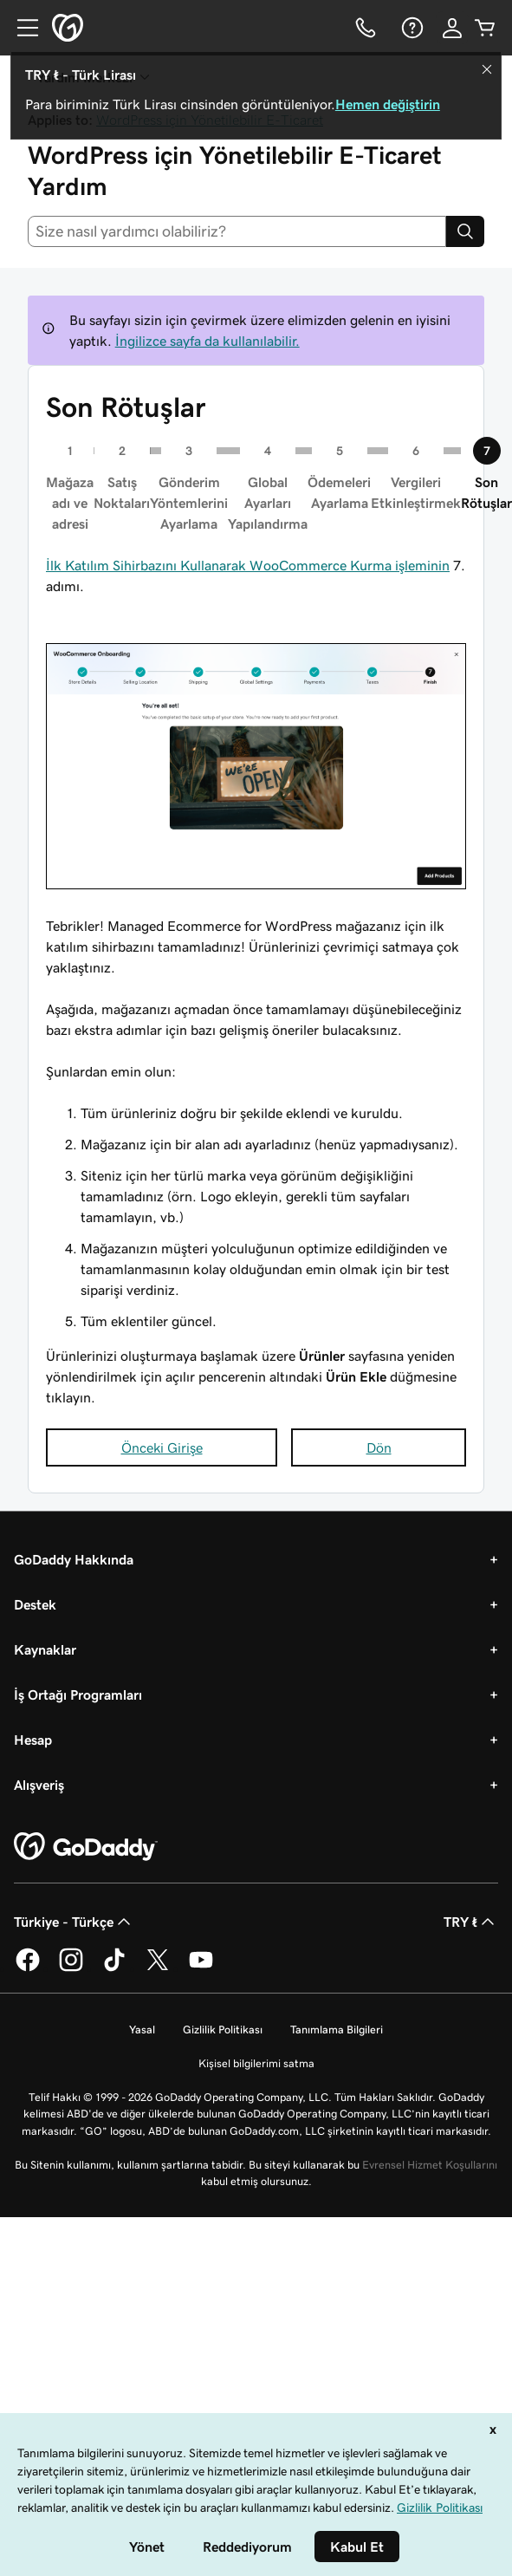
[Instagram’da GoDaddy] (71, 1968)
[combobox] (237, 231)
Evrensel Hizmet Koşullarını (429, 2164)
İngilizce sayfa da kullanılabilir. (207, 341)
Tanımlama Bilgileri (336, 2029)
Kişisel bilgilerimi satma (256, 2063)
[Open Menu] (21, 28)
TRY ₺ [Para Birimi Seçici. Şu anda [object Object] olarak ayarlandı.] (471, 1921)
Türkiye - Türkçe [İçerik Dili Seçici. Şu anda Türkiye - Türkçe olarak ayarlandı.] (74, 1921)
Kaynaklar (45, 1649)
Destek (35, 1604)
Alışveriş (39, 1785)
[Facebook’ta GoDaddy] (28, 1968)
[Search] (465, 231)
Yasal (142, 2029)
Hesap (33, 1740)
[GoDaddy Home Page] (86, 1847)
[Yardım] (410, 28)
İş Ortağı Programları (78, 1694)
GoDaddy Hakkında (73, 1559)
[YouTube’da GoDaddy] (201, 1968)
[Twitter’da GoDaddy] (158, 1968)
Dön (379, 1447)
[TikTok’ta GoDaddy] (114, 1968)
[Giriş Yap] (452, 27)
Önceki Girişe (162, 1447)
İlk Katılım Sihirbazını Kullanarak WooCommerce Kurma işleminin (248, 565)
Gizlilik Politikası (222, 2029)
